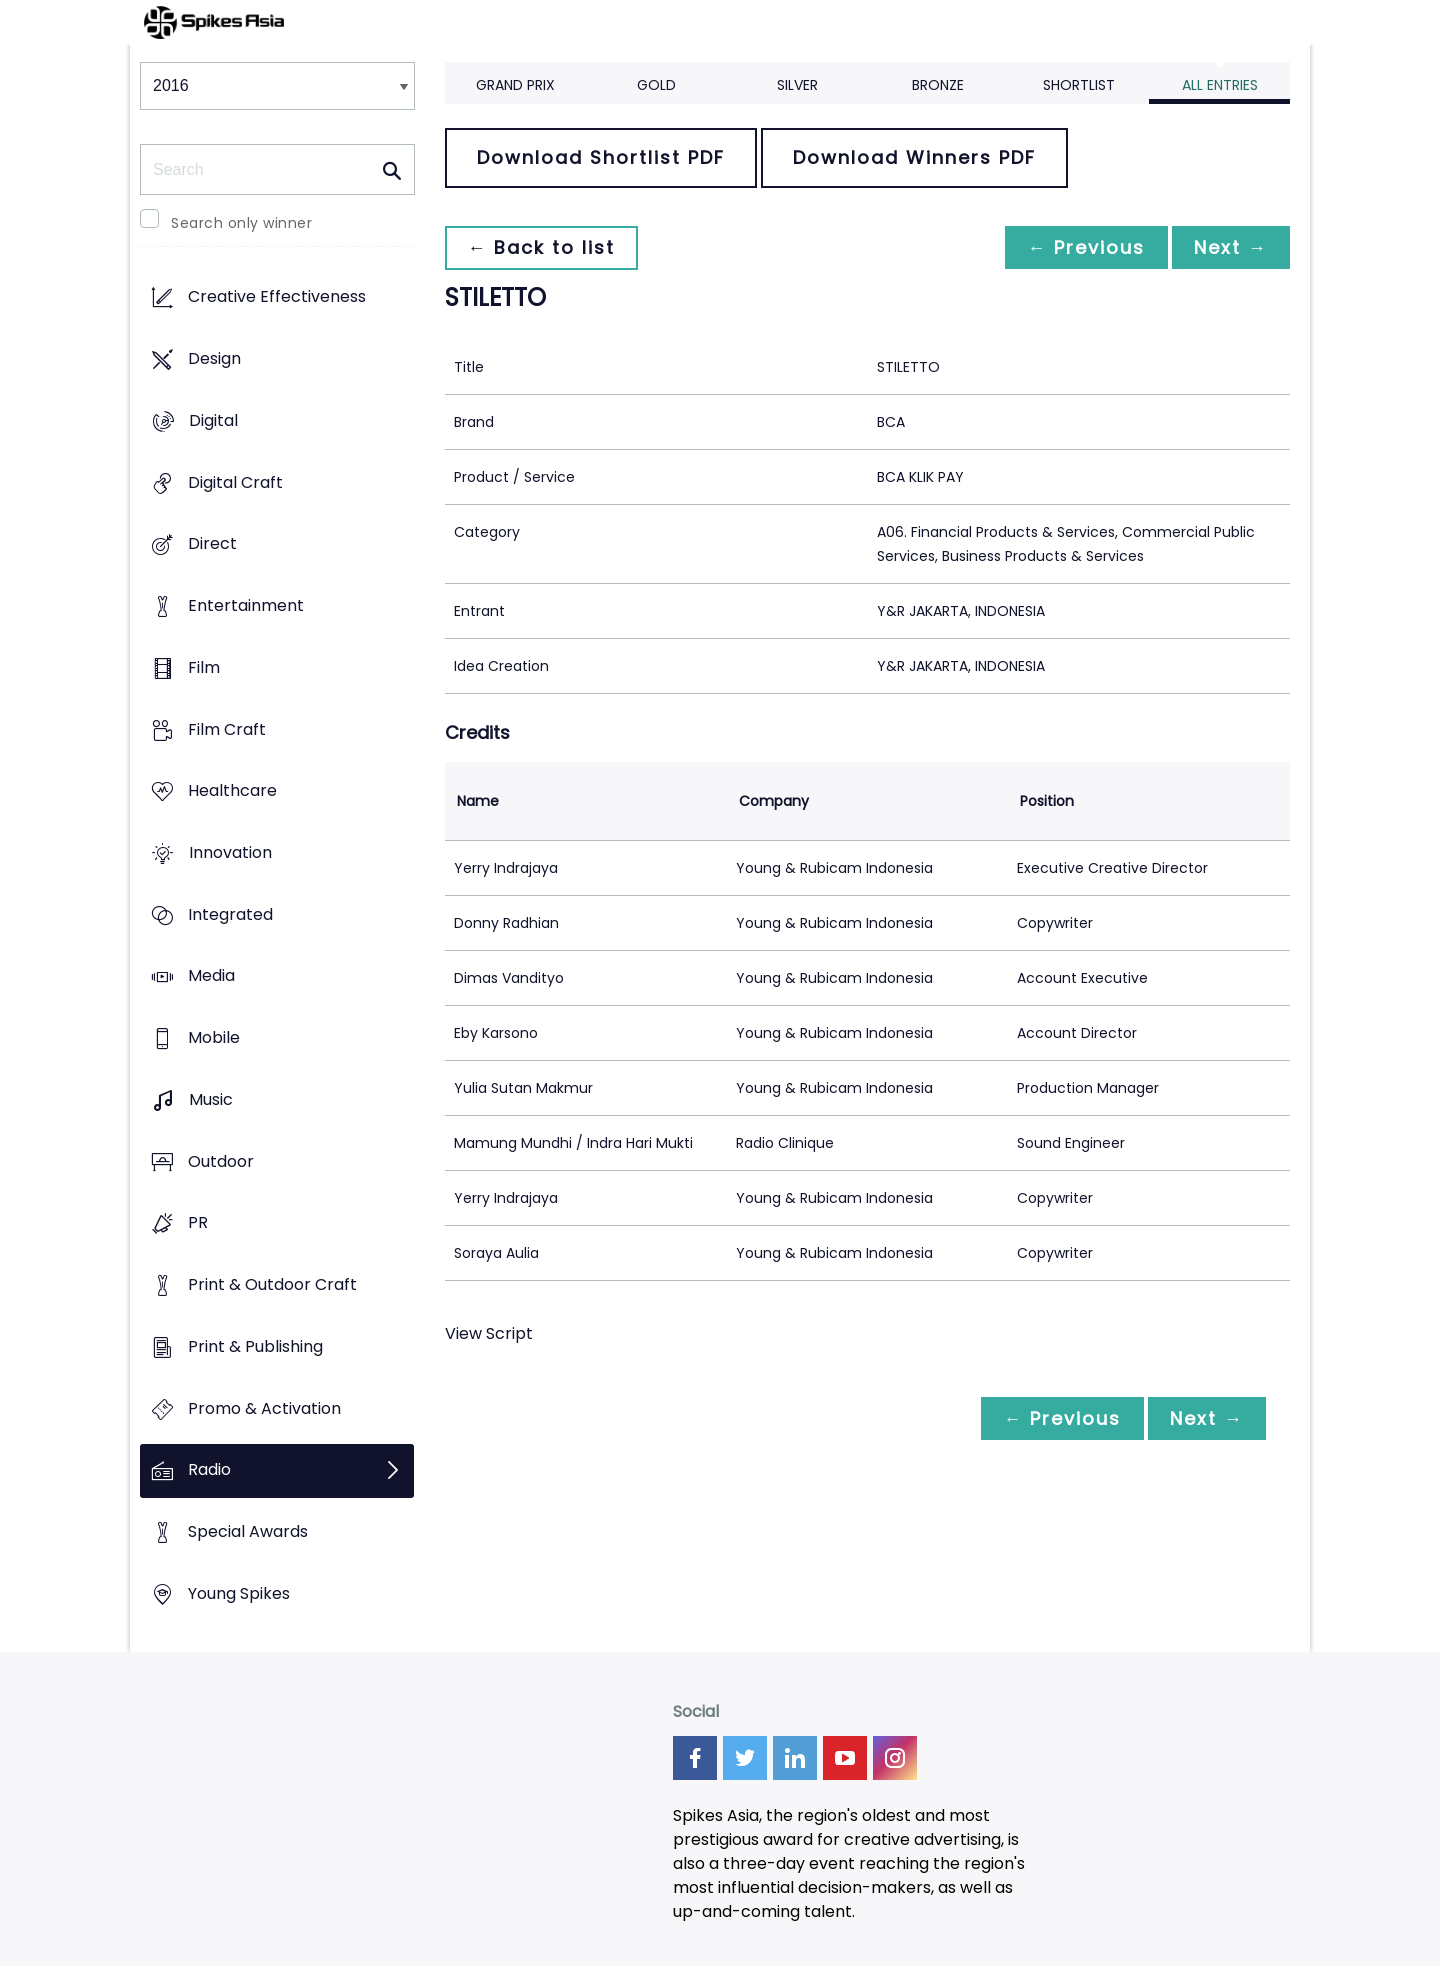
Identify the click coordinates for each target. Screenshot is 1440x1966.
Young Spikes (239, 1593)
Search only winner (241, 223)
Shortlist (1079, 85)
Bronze (938, 85)
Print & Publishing (255, 1346)
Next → (1229, 247)
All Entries (1220, 85)
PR (198, 1223)
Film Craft (227, 729)
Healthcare (232, 791)
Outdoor (221, 1161)
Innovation (230, 852)
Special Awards (248, 1531)
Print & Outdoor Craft (272, 1285)
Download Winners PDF (914, 157)
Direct (212, 544)
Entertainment (246, 605)
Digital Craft (235, 482)
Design (214, 359)
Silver (797, 85)
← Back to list (543, 247)
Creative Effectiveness (277, 297)
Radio (209, 1470)
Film (204, 667)
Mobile (214, 1038)
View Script (489, 1333)
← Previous (1081, 247)
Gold (656, 85)
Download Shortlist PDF (601, 157)
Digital (213, 420)
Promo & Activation (264, 1408)
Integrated (230, 914)
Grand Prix (515, 85)
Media (211, 976)
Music (211, 1099)
